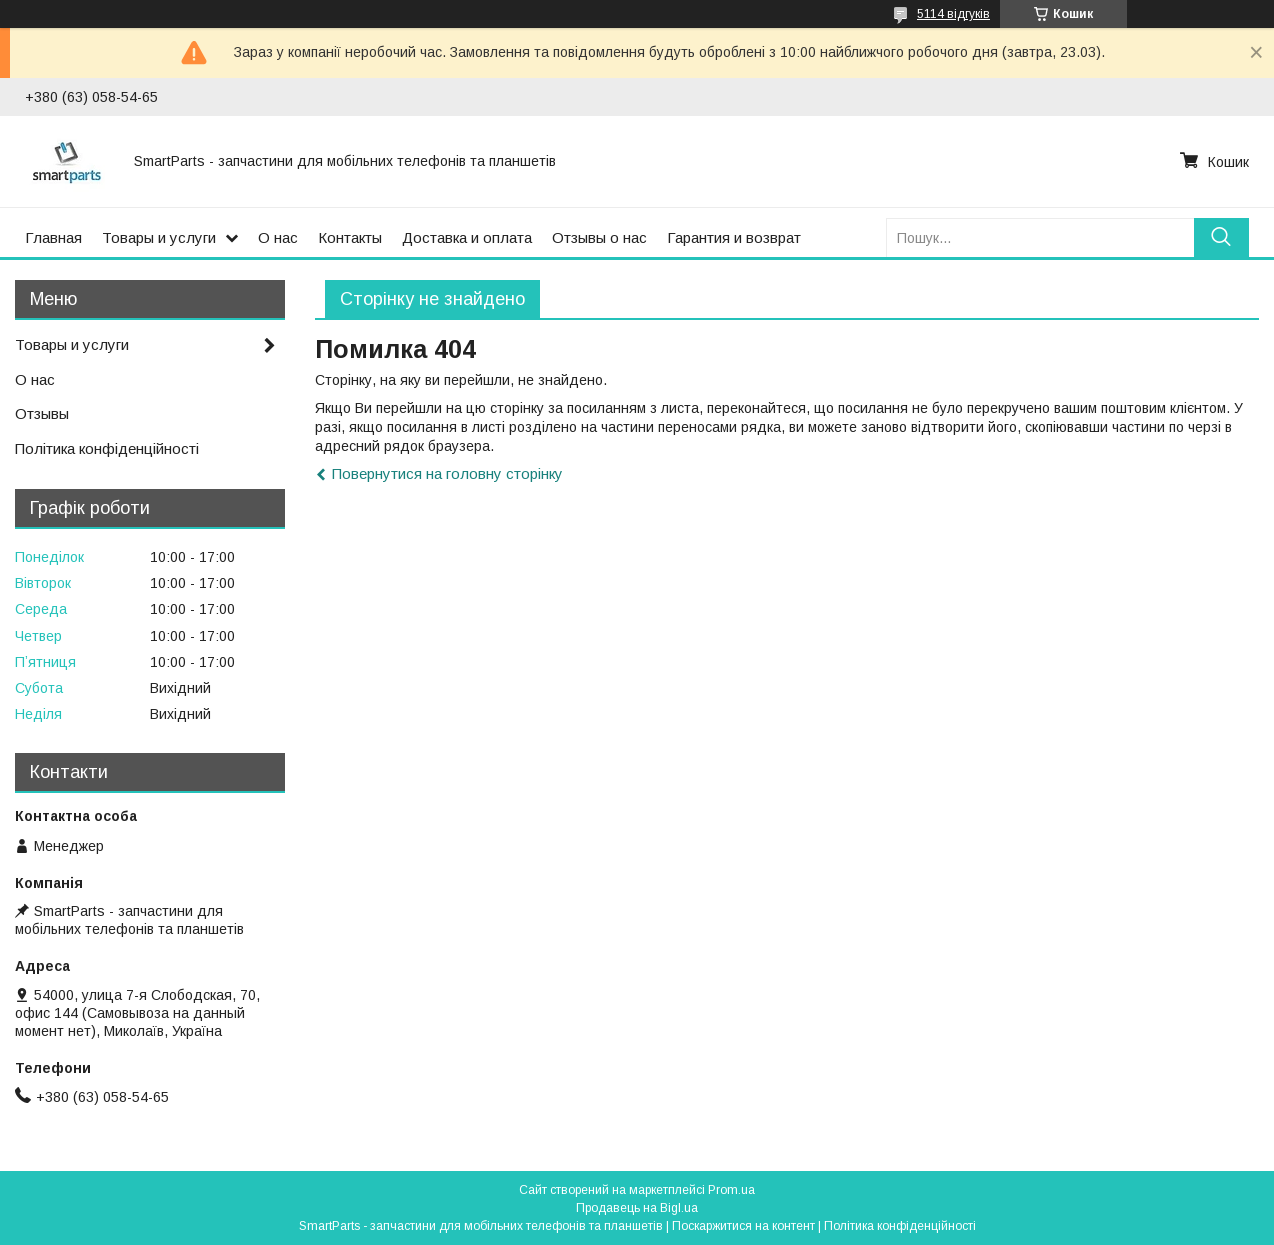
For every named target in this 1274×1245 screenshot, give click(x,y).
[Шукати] (1221, 237)
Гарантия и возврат (734, 237)
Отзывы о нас (599, 237)
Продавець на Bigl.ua (637, 1208)
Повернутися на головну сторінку (447, 473)
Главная (53, 237)
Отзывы (42, 413)
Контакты (350, 237)
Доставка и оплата (467, 237)
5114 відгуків (953, 14)
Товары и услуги (159, 237)
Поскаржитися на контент (743, 1226)
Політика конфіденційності (107, 448)
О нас (278, 237)
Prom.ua (731, 1190)
